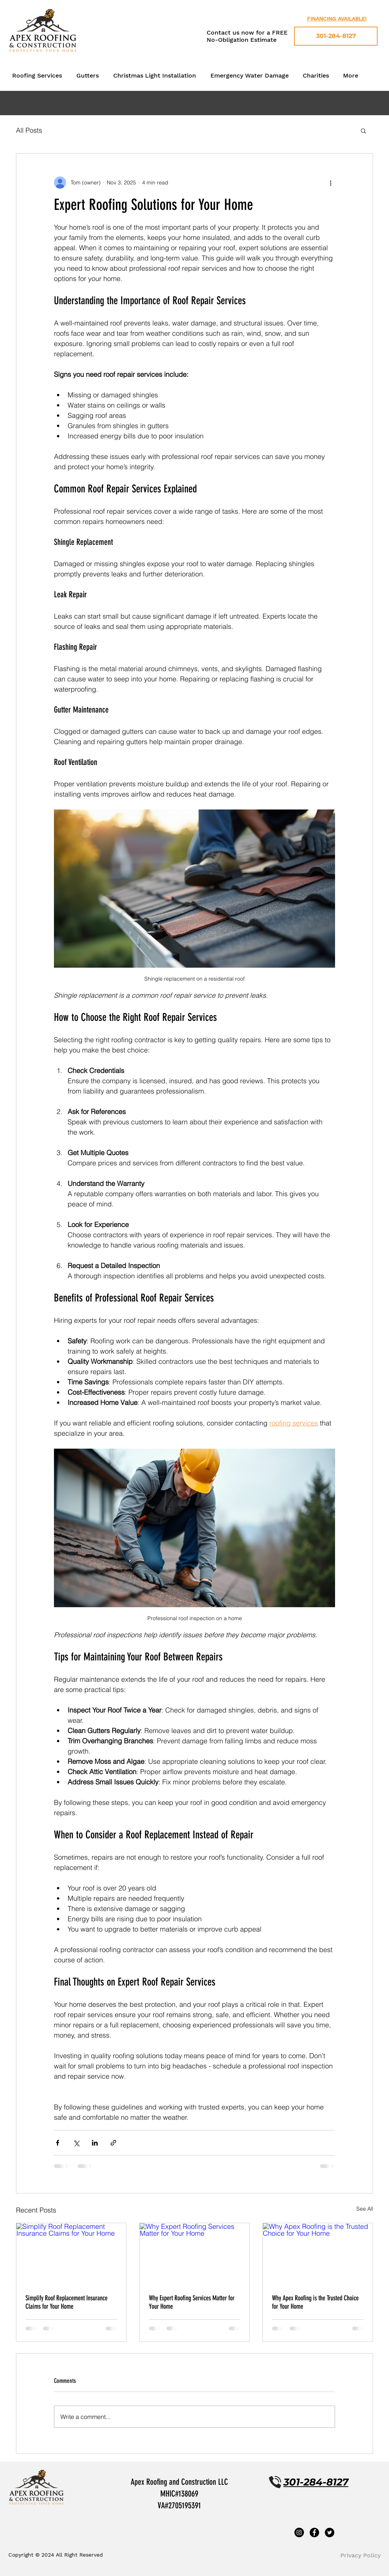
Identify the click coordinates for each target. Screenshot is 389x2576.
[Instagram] (299, 2532)
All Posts (29, 130)
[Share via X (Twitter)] (76, 2142)
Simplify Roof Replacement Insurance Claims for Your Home (66, 2302)
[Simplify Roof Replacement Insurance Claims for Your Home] (71, 2254)
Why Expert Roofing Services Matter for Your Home (191, 2302)
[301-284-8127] (336, 36)
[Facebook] (314, 2532)
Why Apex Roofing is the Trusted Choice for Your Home (315, 2302)
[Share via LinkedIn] (94, 2142)
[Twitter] (329, 2532)
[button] (363, 130)
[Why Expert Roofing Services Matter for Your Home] (195, 2254)
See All (364, 2208)
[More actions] (330, 182)
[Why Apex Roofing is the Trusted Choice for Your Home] (318, 2254)
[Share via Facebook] (57, 2142)
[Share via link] (113, 2142)
